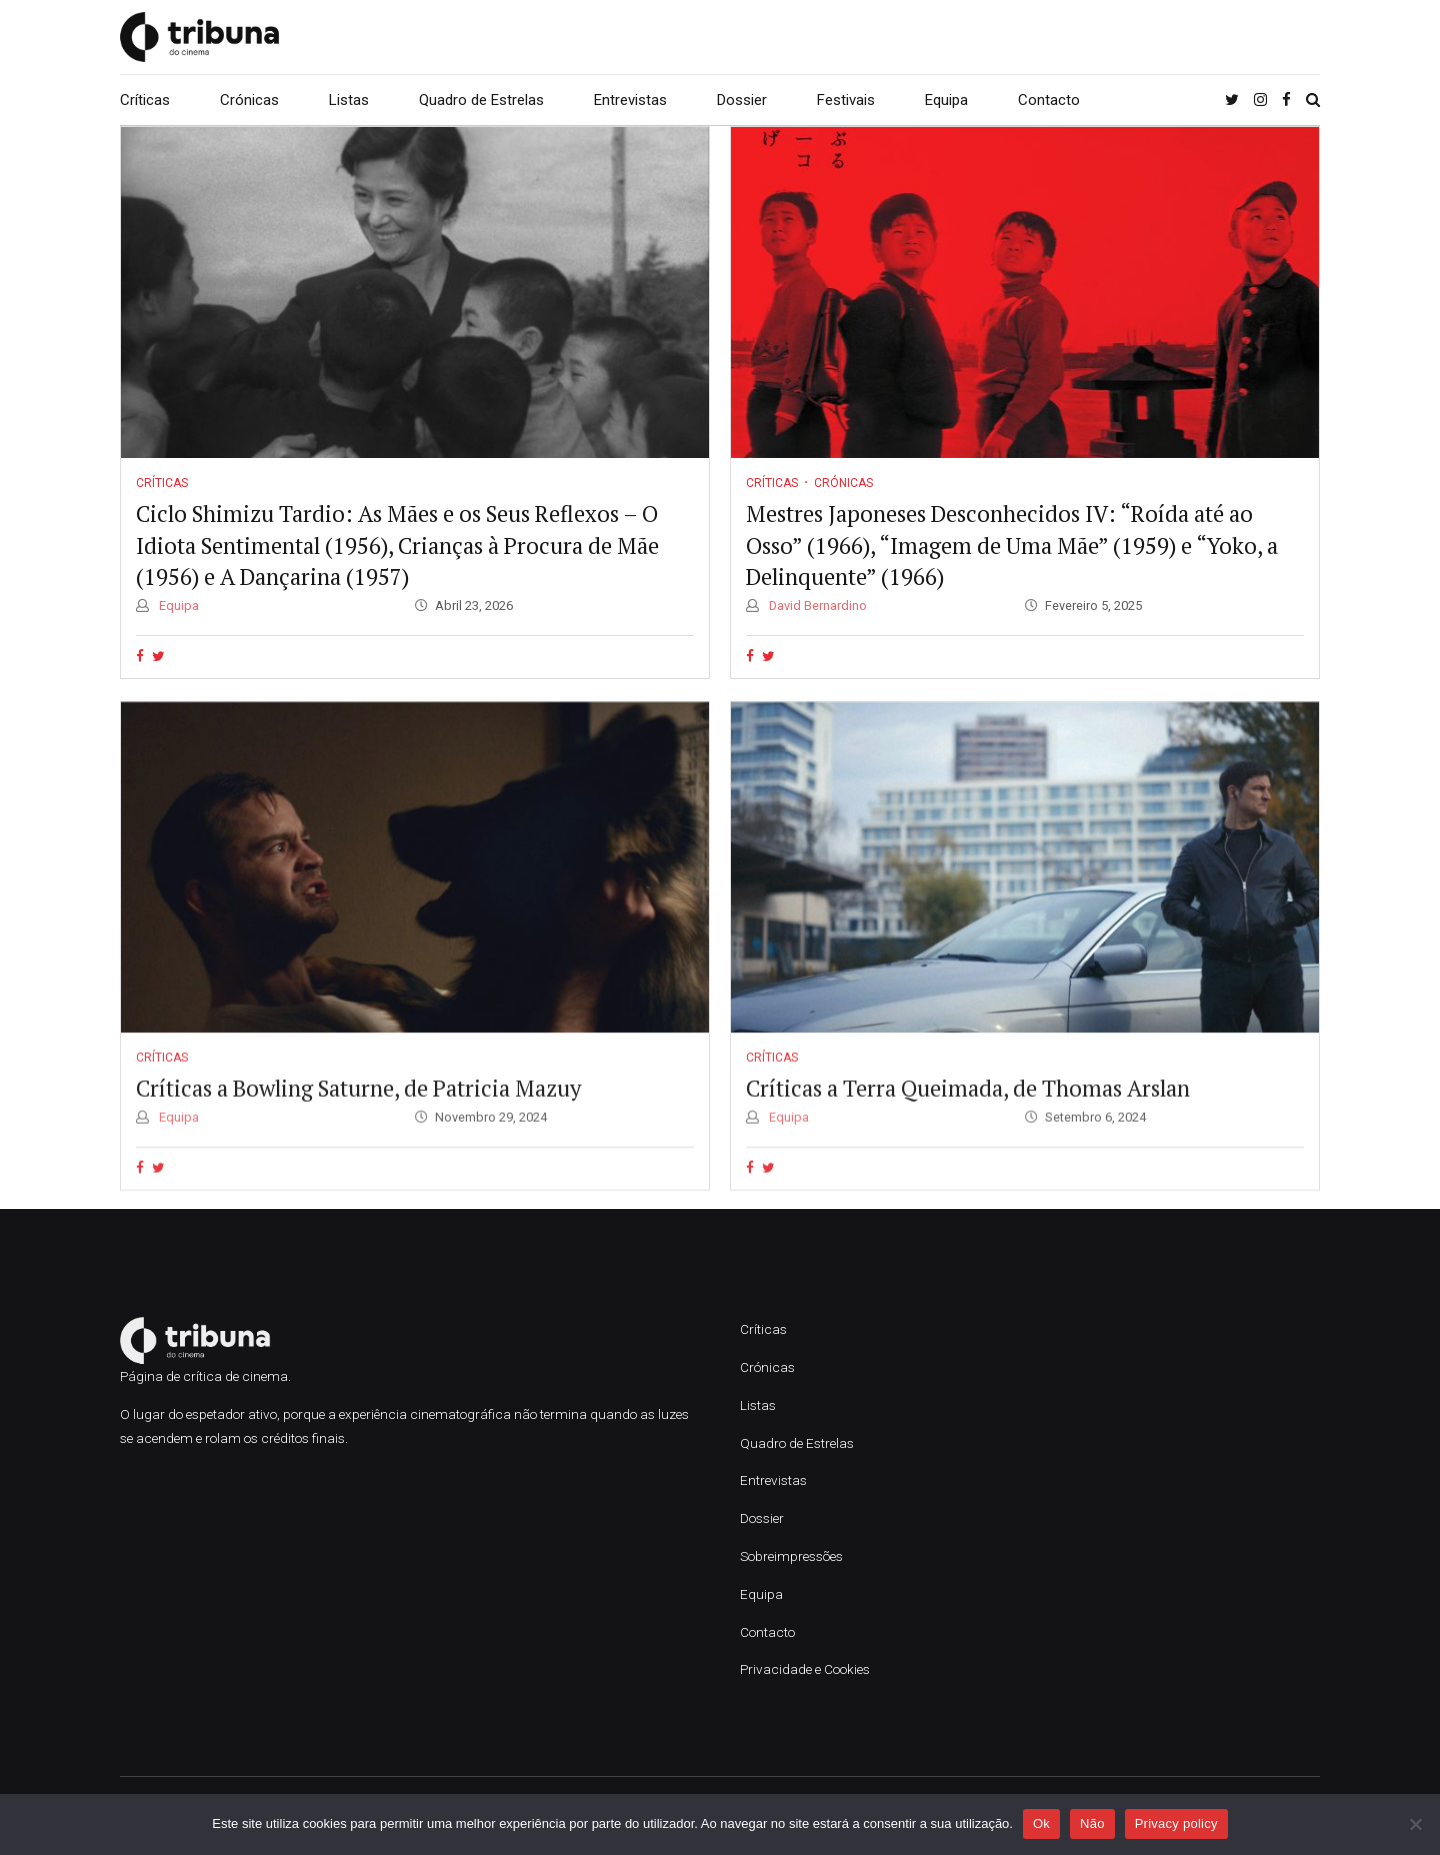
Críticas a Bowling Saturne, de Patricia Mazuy (358, 1111)
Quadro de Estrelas (481, 100)
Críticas (145, 100)
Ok (1041, 1823)
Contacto (1049, 100)
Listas (349, 100)
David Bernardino (816, 605)
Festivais (846, 100)
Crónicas (249, 100)
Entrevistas (630, 100)
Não (1092, 1823)
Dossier (742, 100)
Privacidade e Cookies (805, 1669)
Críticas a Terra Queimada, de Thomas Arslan (968, 1111)
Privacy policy (1176, 1823)
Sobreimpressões (791, 1556)
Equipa (946, 100)
